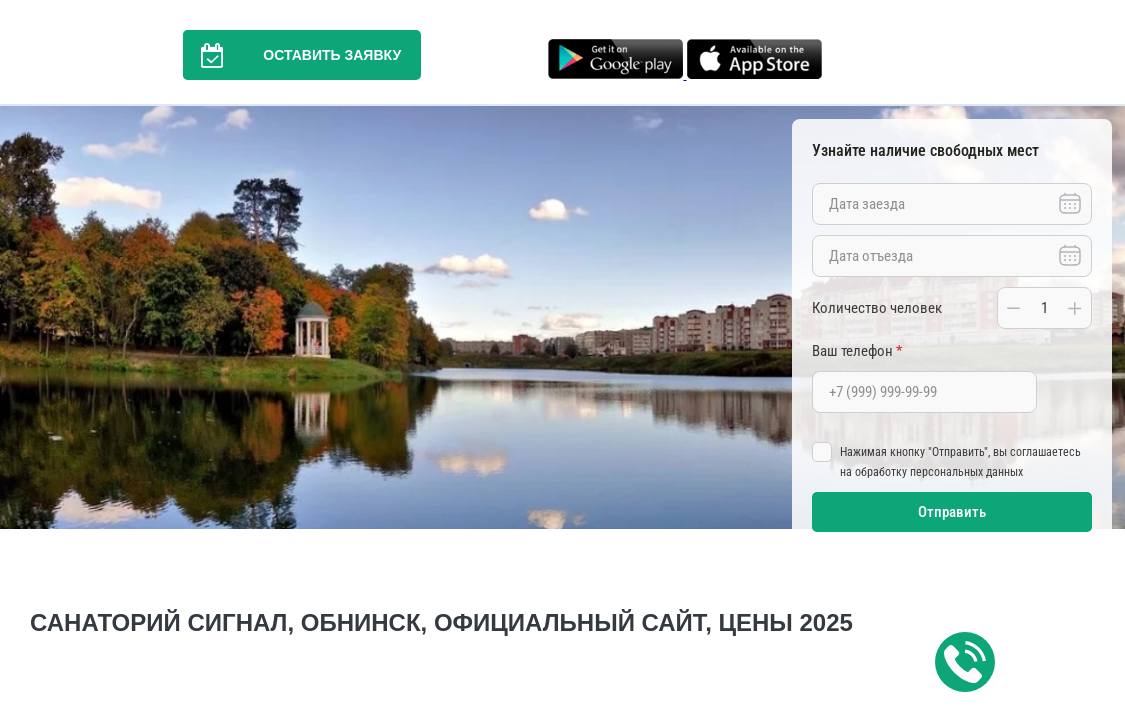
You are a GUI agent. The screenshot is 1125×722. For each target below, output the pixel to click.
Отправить (952, 512)
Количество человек (877, 308)
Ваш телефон (857, 351)
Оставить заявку (292, 55)
